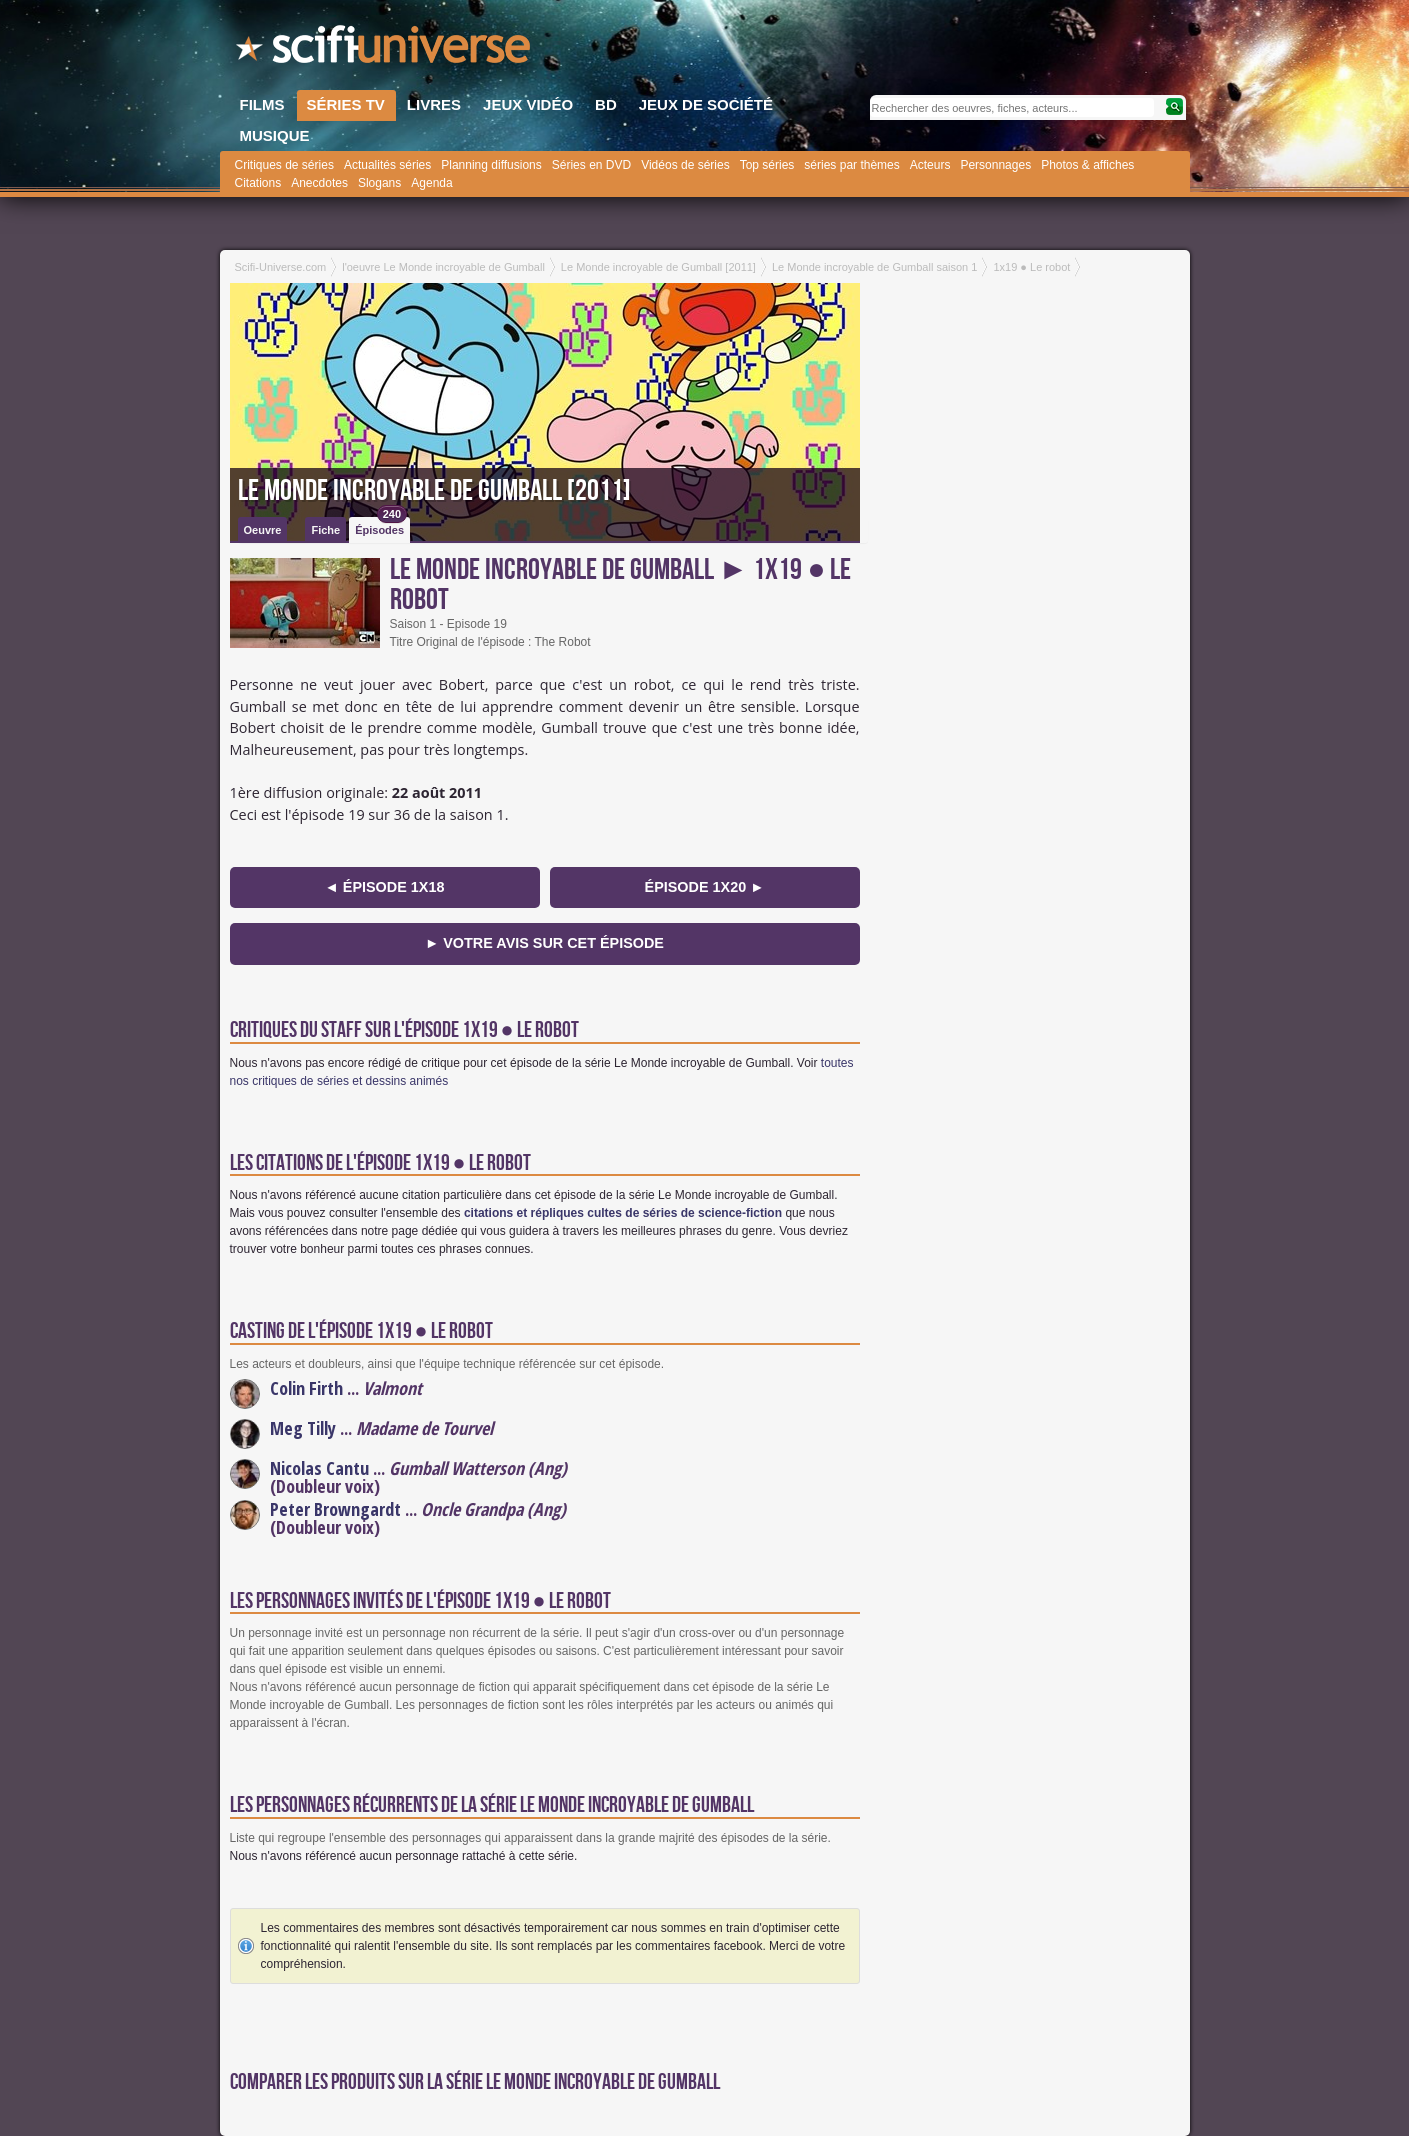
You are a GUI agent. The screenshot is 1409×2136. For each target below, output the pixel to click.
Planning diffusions (491, 165)
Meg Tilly (303, 1428)
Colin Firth (306, 1388)
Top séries (767, 165)
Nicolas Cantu (319, 1468)
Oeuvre (263, 530)
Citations (258, 183)
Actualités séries (387, 165)
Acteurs (930, 165)
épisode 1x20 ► (705, 887)
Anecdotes (319, 183)
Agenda (431, 183)
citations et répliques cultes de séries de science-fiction (623, 1213)
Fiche (325, 530)
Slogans (379, 183)
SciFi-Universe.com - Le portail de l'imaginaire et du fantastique (385, 50)
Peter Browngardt (335, 1509)
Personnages (995, 165)
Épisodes (381, 526)
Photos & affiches (1087, 165)
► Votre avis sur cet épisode (544, 943)
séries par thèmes (851, 165)
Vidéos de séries (685, 165)
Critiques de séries (284, 165)
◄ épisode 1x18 (385, 887)
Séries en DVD (591, 165)
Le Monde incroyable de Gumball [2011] (434, 491)
